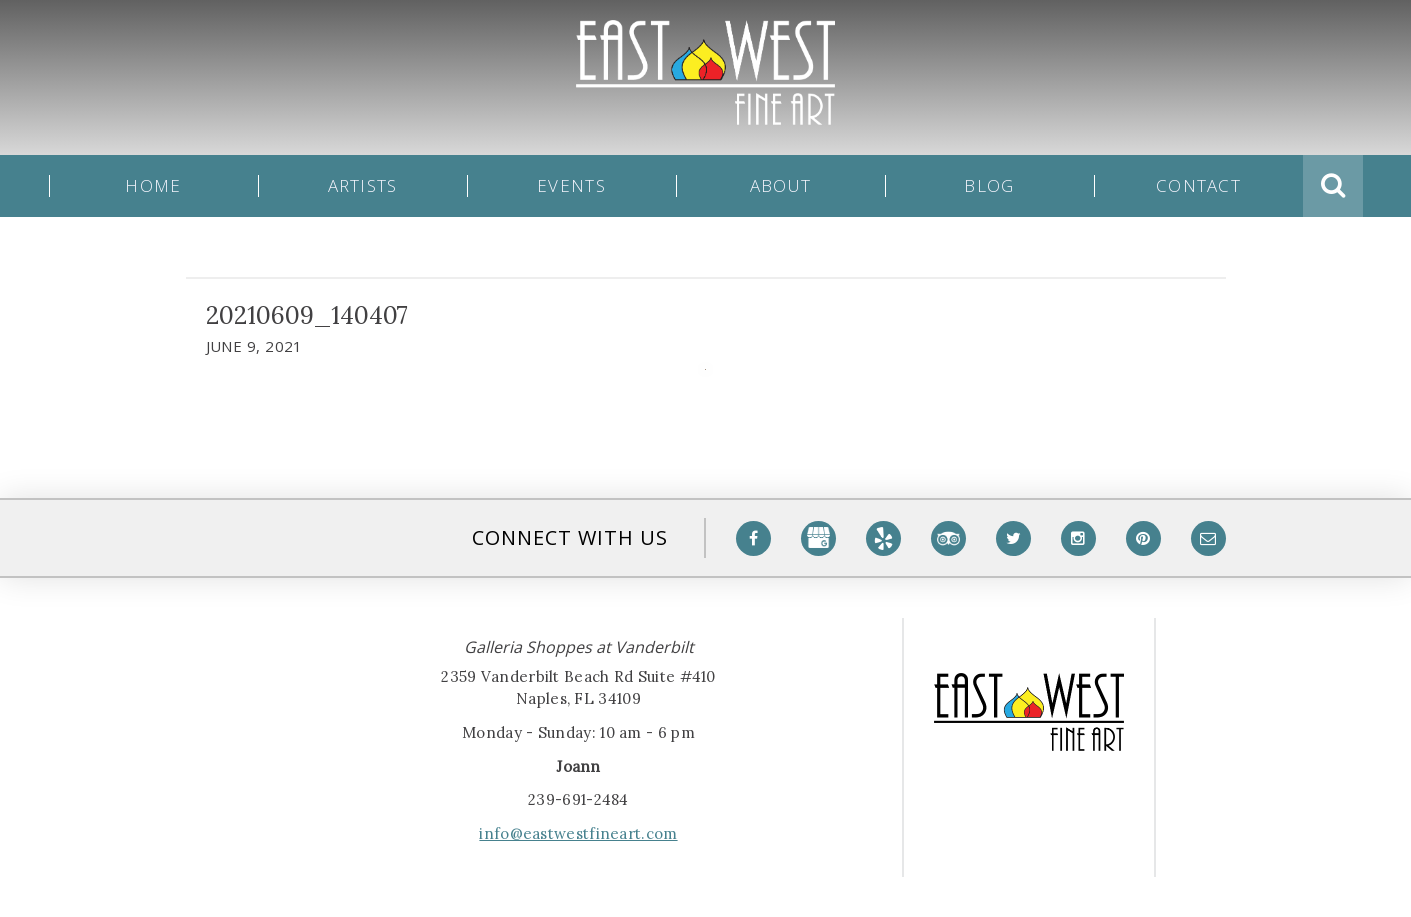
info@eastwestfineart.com (578, 833)
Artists (363, 186)
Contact (1198, 186)
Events (571, 186)
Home (153, 186)
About (780, 186)
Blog (989, 186)
